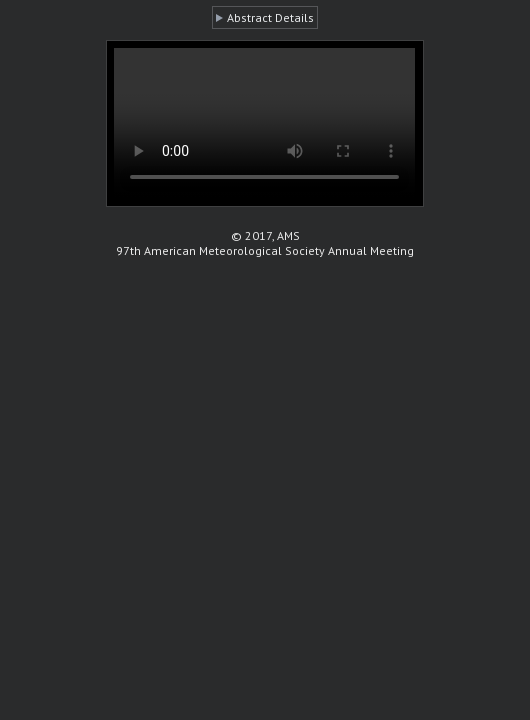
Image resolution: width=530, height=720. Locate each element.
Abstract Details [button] (270, 17)
